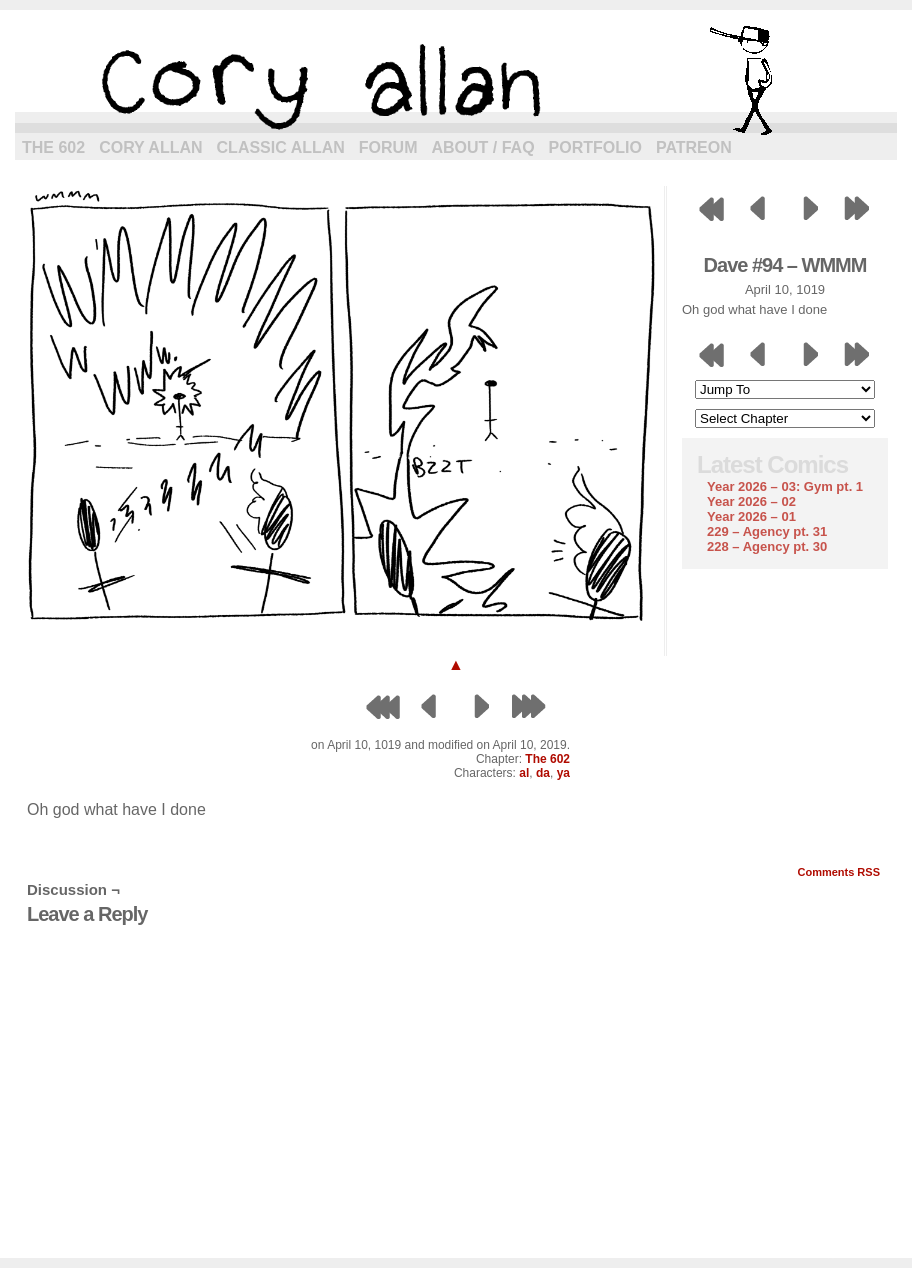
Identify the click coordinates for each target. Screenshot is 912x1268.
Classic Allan (281, 147)
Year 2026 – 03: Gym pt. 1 (785, 486)
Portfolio (595, 147)
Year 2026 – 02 (751, 501)
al (524, 773)
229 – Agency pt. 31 (767, 531)
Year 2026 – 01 (751, 516)
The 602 (53, 147)
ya (563, 773)
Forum (388, 147)
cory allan (456, 80)
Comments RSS (838, 872)
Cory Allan (150, 147)
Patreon (694, 147)
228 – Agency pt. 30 (767, 546)
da (543, 773)
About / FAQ (483, 147)
